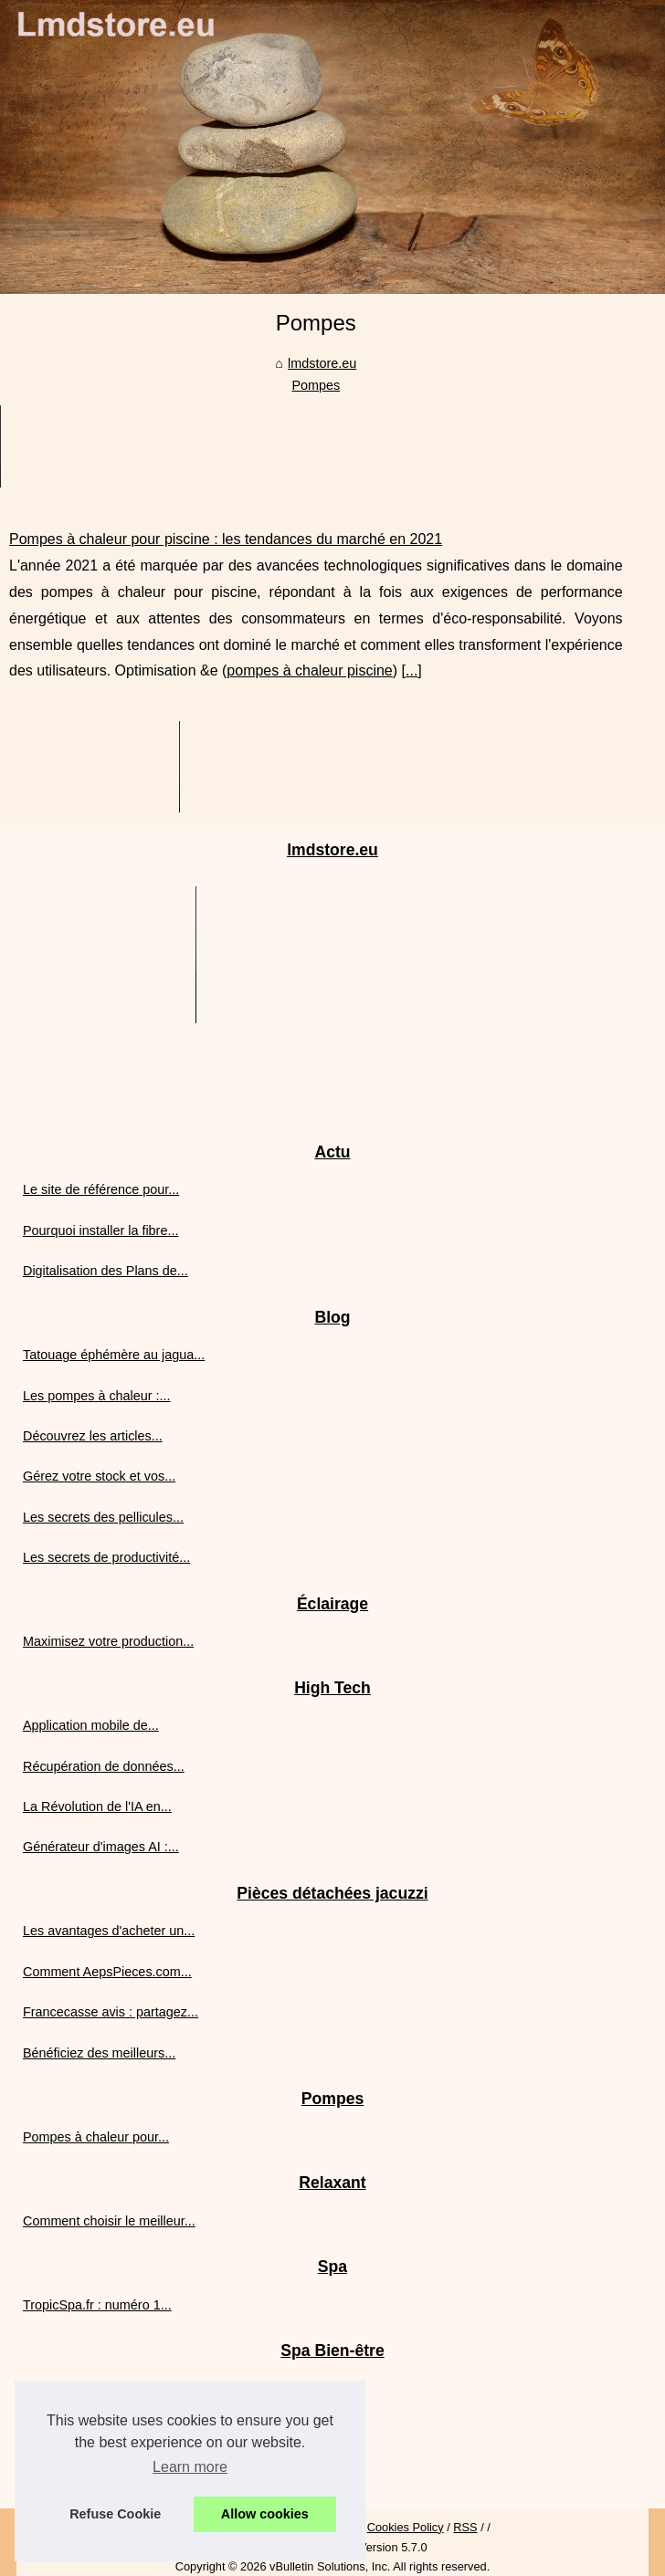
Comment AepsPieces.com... (107, 1971)
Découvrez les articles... (93, 1436)
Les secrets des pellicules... (103, 1517)
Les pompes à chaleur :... (97, 1395)
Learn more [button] (190, 2467)
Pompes (315, 385)
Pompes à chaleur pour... (96, 2137)
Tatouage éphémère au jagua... (114, 1354)
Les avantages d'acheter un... (109, 1930)
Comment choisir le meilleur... (109, 2221)
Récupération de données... (104, 1766)
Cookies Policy (405, 2527)
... (411, 670)
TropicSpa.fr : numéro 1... (97, 2305)
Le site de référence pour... (101, 1189)
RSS (465, 2527)
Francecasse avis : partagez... (110, 2012)
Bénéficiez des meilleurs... (99, 2053)
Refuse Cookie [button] (115, 2514)
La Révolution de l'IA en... (97, 1806)
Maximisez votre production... (108, 1641)
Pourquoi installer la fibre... (100, 1230)
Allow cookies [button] (265, 2514)
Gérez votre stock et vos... (99, 1476)
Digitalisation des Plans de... (105, 1270)
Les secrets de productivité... (106, 1557)
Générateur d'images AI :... (101, 1846)
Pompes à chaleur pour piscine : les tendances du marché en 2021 (225, 539)
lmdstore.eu (322, 363)
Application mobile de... (91, 1725)
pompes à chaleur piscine (309, 670)
